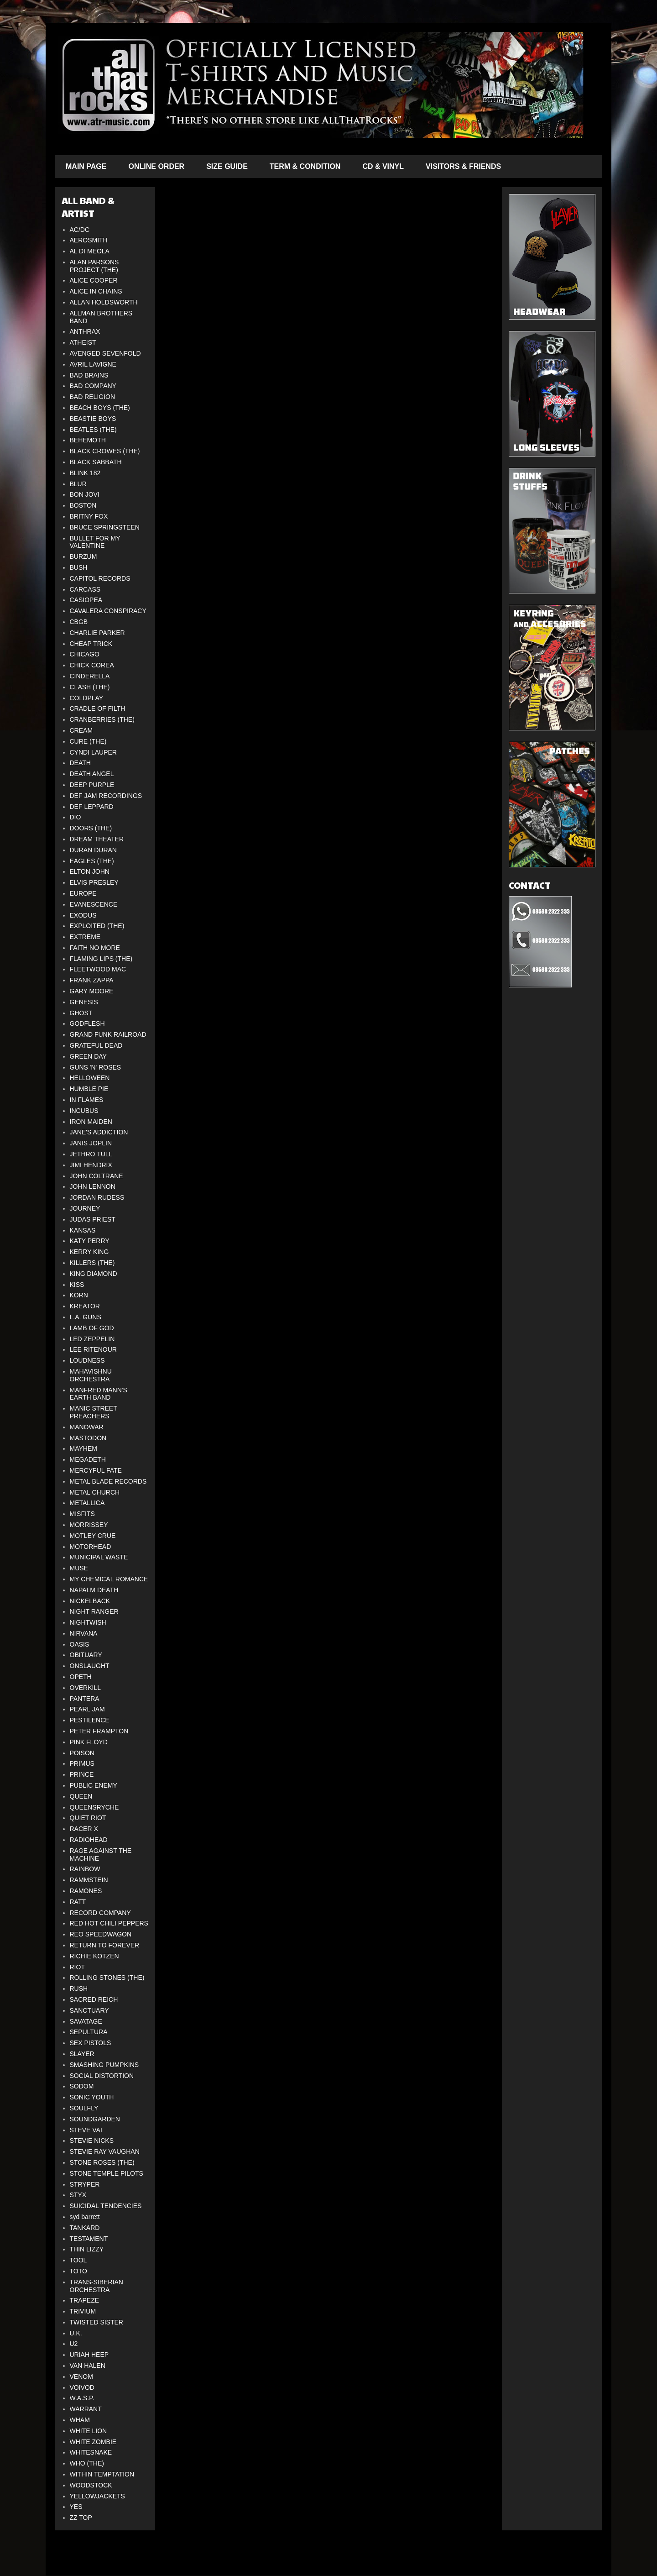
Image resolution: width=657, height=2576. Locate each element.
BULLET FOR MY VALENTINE (95, 542)
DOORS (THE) (91, 828)
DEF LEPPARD (92, 806)
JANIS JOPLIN (91, 1143)
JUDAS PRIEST (92, 1219)
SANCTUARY (89, 2010)
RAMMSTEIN (89, 1879)
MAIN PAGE (86, 166)
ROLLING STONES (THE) (107, 1977)
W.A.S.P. (82, 2398)
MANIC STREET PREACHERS (93, 1412)
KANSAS (83, 1230)
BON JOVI (84, 494)
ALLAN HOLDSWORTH (104, 302)
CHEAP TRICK (91, 643)
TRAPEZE (84, 2300)
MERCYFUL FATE (96, 1470)
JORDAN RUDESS (97, 1197)
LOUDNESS (87, 1360)
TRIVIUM (83, 2311)
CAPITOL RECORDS (100, 578)
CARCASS (85, 589)
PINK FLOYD (89, 1742)
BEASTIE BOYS (93, 418)
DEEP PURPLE (92, 784)
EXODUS (83, 915)
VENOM (81, 2376)
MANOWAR (87, 1427)
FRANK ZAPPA (92, 980)
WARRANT (86, 2409)
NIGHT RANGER (94, 1611)
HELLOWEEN (90, 1077)
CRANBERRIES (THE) (102, 719)
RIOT (77, 1967)
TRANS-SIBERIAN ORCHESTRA (96, 2285)
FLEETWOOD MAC (98, 969)
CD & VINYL (383, 166)
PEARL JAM (87, 1709)
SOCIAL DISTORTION (102, 2075)
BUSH (79, 567)
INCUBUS (84, 1110)
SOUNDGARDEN (95, 2119)
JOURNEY (85, 1208)
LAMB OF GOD (92, 1328)
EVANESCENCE (94, 904)
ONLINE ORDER (156, 166)
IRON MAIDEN (91, 1121)
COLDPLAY (87, 698)
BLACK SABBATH (96, 462)
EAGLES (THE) (92, 861)
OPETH (81, 1676)
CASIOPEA (86, 599)
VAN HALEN (87, 2365)
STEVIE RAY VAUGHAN (105, 2151)
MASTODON (88, 1438)
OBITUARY (86, 1654)
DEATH (80, 762)
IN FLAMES (87, 1099)
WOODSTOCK (91, 2485)
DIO (75, 817)
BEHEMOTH (88, 440)
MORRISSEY (89, 1524)
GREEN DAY (88, 1056)
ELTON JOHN (90, 871)
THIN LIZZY (87, 2249)
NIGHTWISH (88, 1622)
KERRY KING (89, 1251)
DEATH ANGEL (92, 773)
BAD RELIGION (92, 396)
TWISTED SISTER (96, 2322)
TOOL (78, 2260)
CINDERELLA (90, 676)
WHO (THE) (87, 2463)
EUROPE (83, 893)
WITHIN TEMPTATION (102, 2474)
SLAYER (82, 2053)
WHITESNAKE (91, 2452)
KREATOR (85, 1306)
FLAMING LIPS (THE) (101, 958)
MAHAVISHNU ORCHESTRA (91, 1375)
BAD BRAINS (89, 375)
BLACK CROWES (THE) (105, 451)
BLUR (78, 484)
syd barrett (85, 2216)
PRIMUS (82, 1763)
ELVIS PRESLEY (94, 882)
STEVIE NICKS (92, 2140)
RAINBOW (85, 1869)
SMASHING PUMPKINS (104, 2064)
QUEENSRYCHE (94, 1807)
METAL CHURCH (95, 1492)
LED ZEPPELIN (92, 1339)
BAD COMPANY (93, 385)
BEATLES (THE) (93, 429)
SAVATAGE (86, 2021)
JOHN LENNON (92, 1186)
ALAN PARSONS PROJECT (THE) (94, 265)
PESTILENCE (90, 1720)
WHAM (80, 2420)
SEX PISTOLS (90, 2042)
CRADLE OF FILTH (97, 708)
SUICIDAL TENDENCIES (106, 2205)
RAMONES (86, 1890)
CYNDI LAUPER (93, 752)
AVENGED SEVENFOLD (105, 353)
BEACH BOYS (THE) (100, 407)
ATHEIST (83, 342)
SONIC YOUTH (92, 2097)
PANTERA (84, 1698)
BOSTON (83, 505)
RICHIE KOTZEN (94, 1956)
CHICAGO (84, 654)
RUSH (79, 1988)
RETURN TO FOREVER (105, 1945)
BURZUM (83, 556)
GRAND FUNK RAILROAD (108, 1034)
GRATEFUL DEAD (96, 1045)
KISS (77, 1284)
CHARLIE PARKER (97, 632)
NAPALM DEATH (94, 1590)
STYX (78, 2194)
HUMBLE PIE (89, 1088)
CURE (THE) (88, 741)
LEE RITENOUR (93, 1349)
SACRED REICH (94, 1999)
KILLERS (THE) (92, 1262)
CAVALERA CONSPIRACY (108, 610)
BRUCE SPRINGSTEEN (105, 527)
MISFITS (82, 1513)
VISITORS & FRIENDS (463, 166)
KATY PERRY (90, 1240)
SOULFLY (84, 2108)
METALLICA (87, 1502)
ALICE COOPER (94, 280)
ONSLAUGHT (90, 1665)
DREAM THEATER (97, 839)
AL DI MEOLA (90, 251)
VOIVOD (82, 2387)
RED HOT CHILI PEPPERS (109, 1923)
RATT (78, 1901)
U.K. (76, 2333)
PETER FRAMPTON (99, 1731)
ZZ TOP (81, 2517)
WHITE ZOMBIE (93, 2441)
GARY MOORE (92, 991)
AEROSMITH (89, 240)
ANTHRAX (85, 331)
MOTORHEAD (90, 1546)
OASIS (79, 1644)
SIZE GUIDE (227, 166)
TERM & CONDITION (305, 166)
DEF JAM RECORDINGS (106, 795)
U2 (74, 2343)
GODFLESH (87, 1023)
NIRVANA (84, 1633)
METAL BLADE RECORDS (108, 1481)
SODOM (82, 2086)
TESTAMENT (89, 2238)
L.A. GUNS (85, 1317)
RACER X (84, 1828)
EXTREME (85, 936)
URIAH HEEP (89, 2354)
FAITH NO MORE (95, 947)
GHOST (81, 1013)
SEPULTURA (89, 2032)
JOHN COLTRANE (96, 1176)
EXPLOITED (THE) (97, 925)
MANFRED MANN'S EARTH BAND (98, 1393)
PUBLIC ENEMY (93, 1785)
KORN (79, 1295)
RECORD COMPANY (100, 1912)
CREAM (81, 730)
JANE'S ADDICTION (99, 1132)
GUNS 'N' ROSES (95, 1067)
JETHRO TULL (91, 1154)
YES (76, 2506)
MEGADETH (88, 1459)
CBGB (79, 621)
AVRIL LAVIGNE (93, 364)
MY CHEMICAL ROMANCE (109, 1579)
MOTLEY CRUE (93, 1535)
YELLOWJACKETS (97, 2496)
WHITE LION (88, 2430)
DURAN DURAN (93, 850)
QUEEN (81, 1796)
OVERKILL (85, 1687)
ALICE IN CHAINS (96, 291)
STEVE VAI (86, 2130)
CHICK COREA (92, 665)
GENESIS (84, 1002)
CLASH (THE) (90, 687)
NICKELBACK (90, 1601)
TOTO (78, 2271)
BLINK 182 (85, 473)
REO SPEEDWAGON (101, 1934)
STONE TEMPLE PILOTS (106, 2173)
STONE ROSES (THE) (102, 2162)
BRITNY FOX (89, 516)
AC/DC (80, 229)
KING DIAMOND (93, 1273)
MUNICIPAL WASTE (99, 1557)
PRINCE (82, 1774)
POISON (82, 1753)
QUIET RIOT (88, 1817)
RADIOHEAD (89, 1839)
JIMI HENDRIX (91, 1165)
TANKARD (85, 2227)
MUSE (79, 1568)
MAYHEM (83, 1448)
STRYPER (85, 2184)
